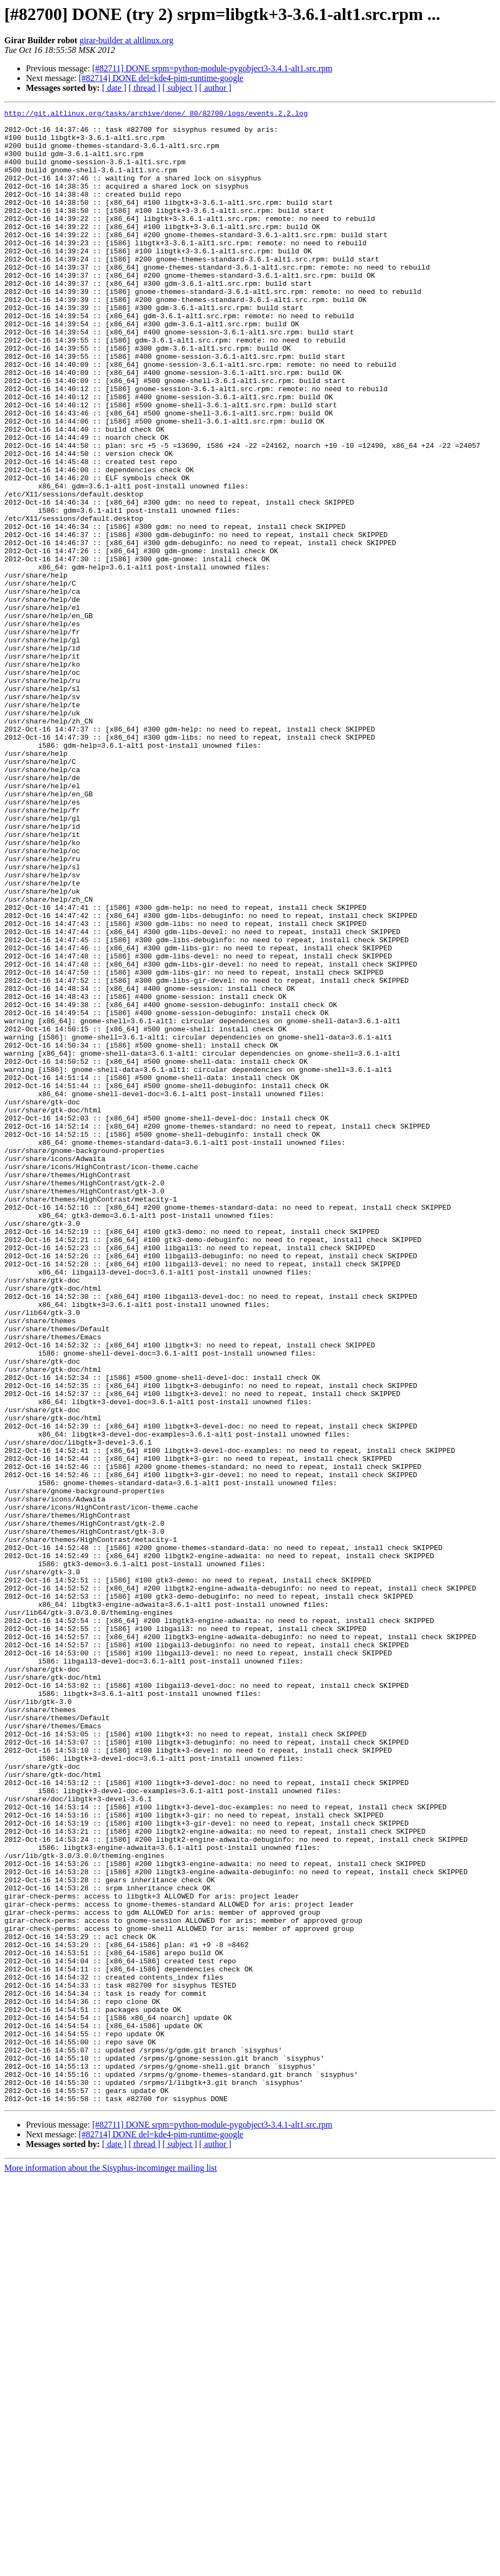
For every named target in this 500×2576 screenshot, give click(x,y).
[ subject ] (180, 87)
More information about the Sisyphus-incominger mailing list (110, 2566)
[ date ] (114, 87)
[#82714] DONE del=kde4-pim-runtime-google (161, 78)
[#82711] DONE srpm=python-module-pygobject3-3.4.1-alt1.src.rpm (212, 68)
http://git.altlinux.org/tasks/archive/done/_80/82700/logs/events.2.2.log (156, 114)
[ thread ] (144, 87)
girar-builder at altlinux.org (126, 40)
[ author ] (215, 87)
